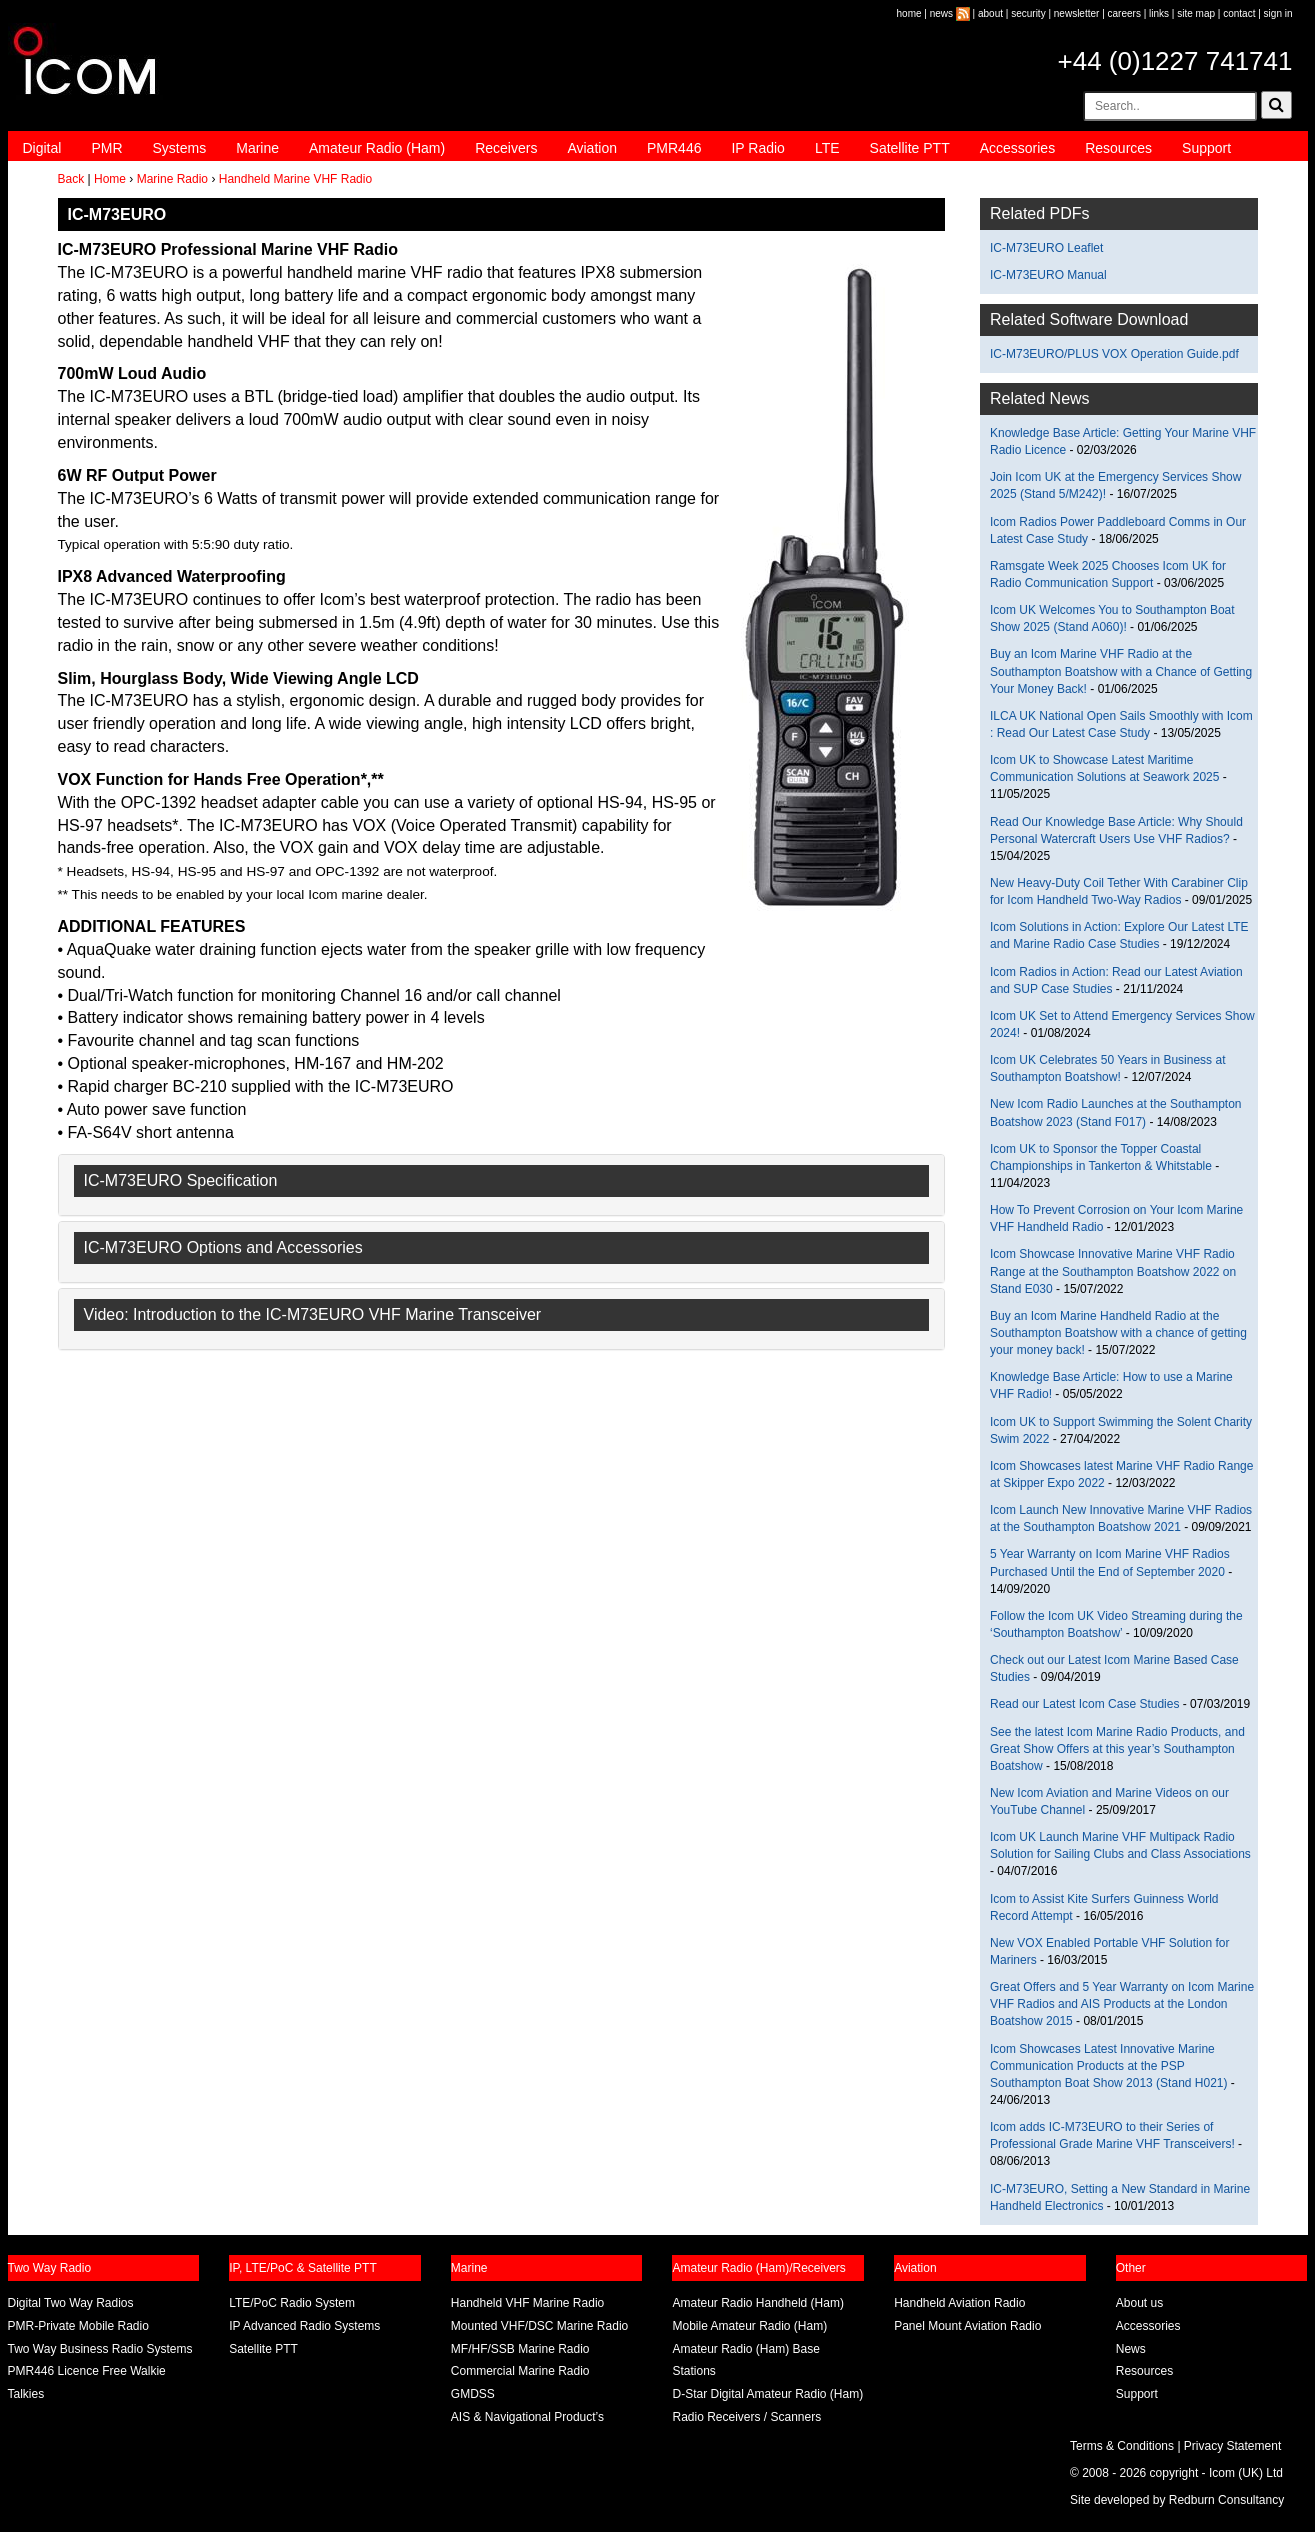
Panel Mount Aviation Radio (967, 2326)
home (909, 13)
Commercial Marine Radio (520, 2371)
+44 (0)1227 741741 (1175, 61)
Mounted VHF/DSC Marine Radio (539, 2326)
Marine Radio (172, 179)
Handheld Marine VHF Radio (295, 179)
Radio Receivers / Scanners (746, 2417)
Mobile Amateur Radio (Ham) (749, 2326)
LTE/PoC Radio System (292, 2303)
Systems (180, 148)
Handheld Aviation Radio (959, 2303)
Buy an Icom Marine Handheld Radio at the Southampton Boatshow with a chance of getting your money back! (1118, 1333)
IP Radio (757, 148)
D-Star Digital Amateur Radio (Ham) (767, 2394)
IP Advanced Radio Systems (304, 2326)
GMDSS (473, 2394)
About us (1139, 2303)
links (1159, 13)
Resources (1118, 148)
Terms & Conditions (1122, 2446)
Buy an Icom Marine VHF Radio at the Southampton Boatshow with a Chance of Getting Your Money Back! (1121, 671)
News (1131, 2349)
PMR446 (674, 148)
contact (1239, 13)
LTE (827, 148)
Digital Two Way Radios (71, 2303)
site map (1196, 13)
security (1028, 13)
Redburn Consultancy (1226, 2500)
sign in (1278, 13)
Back (71, 179)
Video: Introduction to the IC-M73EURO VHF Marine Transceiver (313, 1314)
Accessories (1017, 148)
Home (110, 179)
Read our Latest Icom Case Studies (1084, 1704)
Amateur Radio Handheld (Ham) (757, 2303)
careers (1124, 13)
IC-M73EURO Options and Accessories (223, 1247)
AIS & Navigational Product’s (527, 2417)
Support (1206, 148)
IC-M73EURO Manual (1048, 275)
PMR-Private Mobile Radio (78, 2326)
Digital (42, 148)
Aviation (592, 148)
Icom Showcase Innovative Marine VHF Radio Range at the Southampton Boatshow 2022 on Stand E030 (1113, 1271)
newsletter (1077, 13)
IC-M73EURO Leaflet (1046, 248)
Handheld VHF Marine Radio (527, 2303)
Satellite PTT (910, 148)
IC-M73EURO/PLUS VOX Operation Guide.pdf (1114, 354)
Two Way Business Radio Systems (100, 2349)
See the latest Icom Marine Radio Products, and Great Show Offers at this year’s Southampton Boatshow (1117, 1749)
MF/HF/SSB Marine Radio (520, 2349)
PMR (106, 148)
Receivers (506, 148)
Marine (257, 148)
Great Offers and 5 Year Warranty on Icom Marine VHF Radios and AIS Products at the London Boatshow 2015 (1122, 2004)
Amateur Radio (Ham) (377, 148)
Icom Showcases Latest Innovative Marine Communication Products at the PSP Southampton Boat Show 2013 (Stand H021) (1109, 2066)
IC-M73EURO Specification (181, 1180)
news (941, 13)
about (990, 13)
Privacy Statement (1232, 2446)
